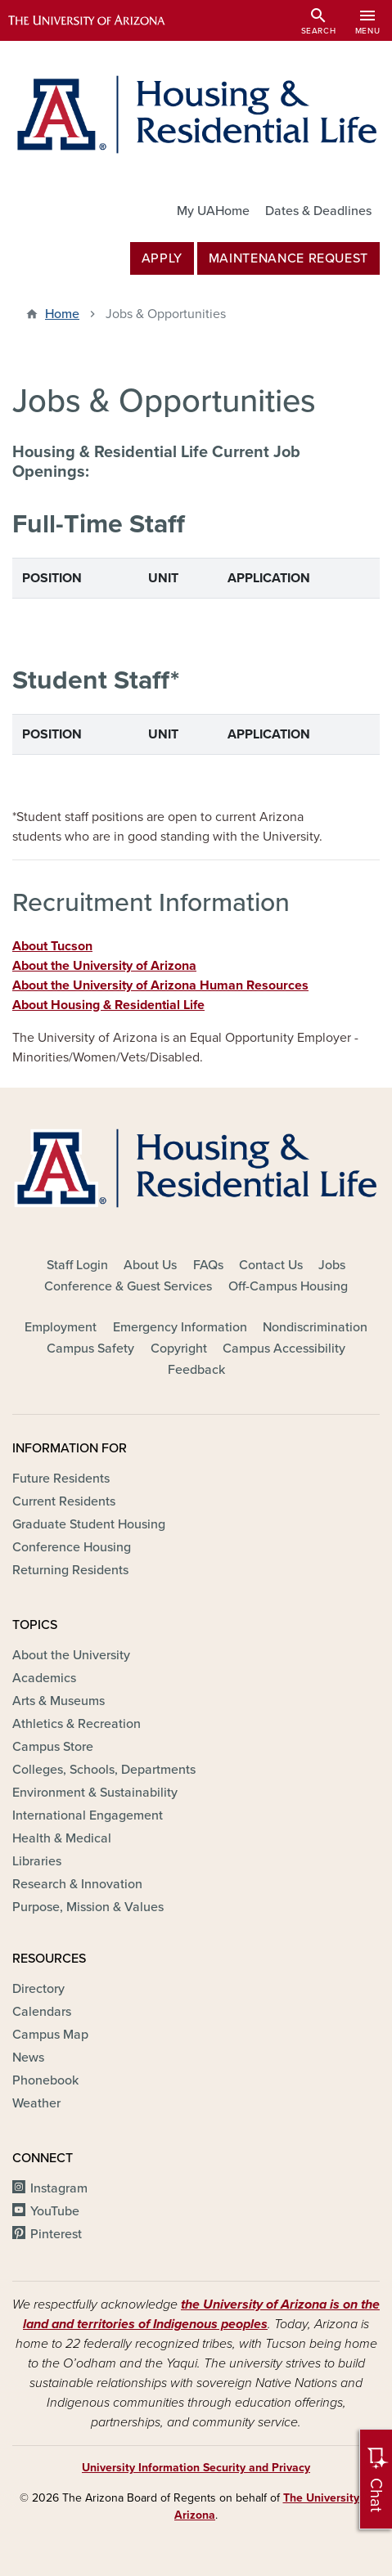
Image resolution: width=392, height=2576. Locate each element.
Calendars (41, 2012)
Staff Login (77, 1265)
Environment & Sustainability (95, 1792)
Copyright (179, 1348)
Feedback (196, 1370)
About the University (71, 1655)
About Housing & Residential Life (108, 1005)
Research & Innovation (77, 1884)
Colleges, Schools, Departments (104, 1769)
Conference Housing (71, 1547)
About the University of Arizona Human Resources (160, 985)
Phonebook (45, 2080)
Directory (38, 1989)
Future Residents (61, 1478)
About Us (150, 1265)
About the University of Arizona (104, 966)
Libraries (36, 1861)
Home (62, 314)
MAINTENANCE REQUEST (288, 258)
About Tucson (52, 946)
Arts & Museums (58, 1701)
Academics (44, 1678)
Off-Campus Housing (288, 1286)
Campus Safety (90, 1348)
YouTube (54, 2211)
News (28, 2057)
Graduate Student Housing (88, 1524)
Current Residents (63, 1501)
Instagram (59, 2188)
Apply (162, 258)
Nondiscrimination (315, 1327)
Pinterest (56, 2234)
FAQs (208, 1265)
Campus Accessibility (284, 1348)
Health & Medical (61, 1838)
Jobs (331, 1265)
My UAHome (213, 211)
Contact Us (271, 1265)
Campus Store (52, 1747)
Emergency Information (180, 1327)
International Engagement (87, 1815)
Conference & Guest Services (128, 1286)
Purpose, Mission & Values (88, 1907)
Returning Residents (70, 1570)
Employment (61, 1327)
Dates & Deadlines (318, 211)
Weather (36, 2103)
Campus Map (50, 2034)
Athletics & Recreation (76, 1724)
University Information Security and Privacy (196, 2468)
